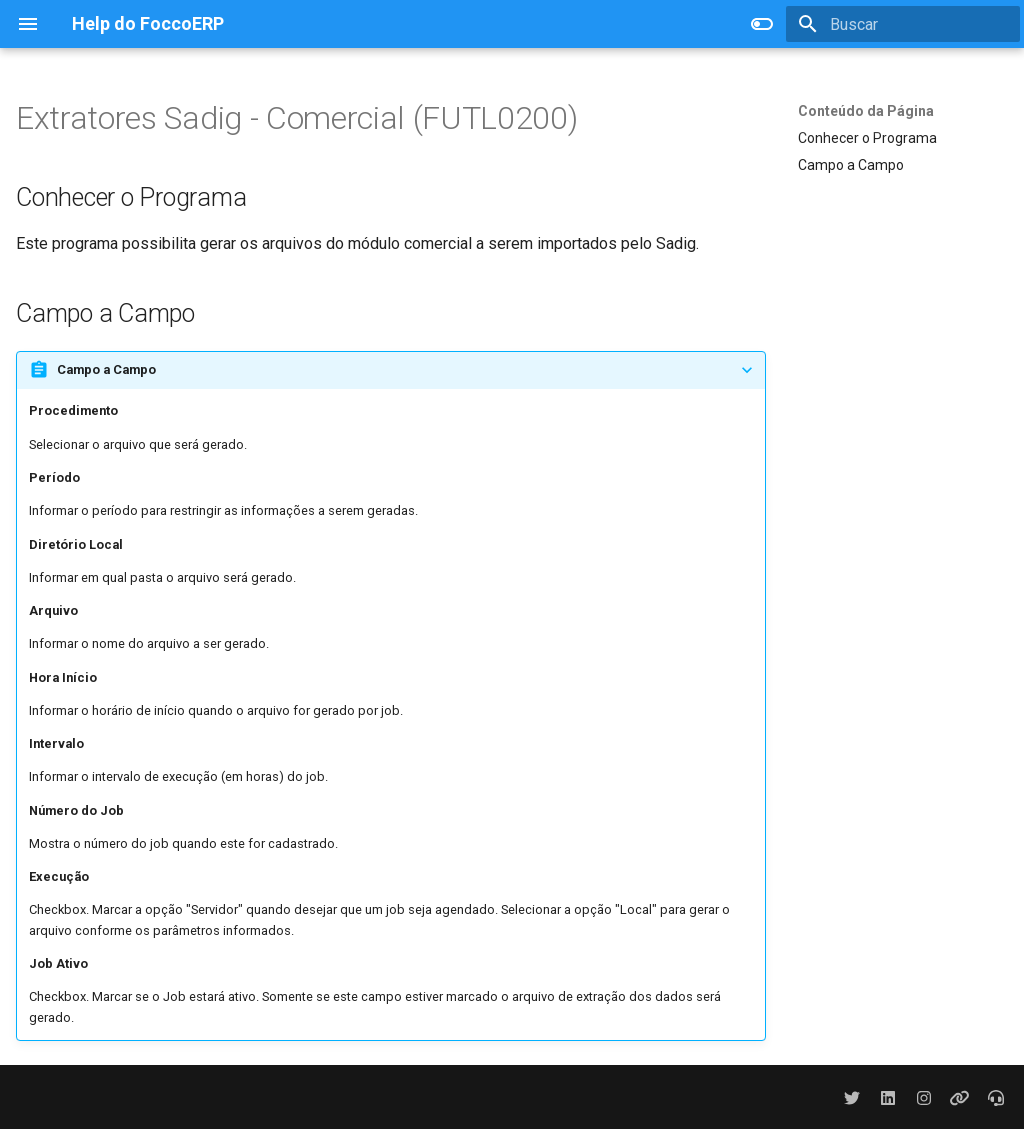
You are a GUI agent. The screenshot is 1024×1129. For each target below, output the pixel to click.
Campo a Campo (851, 165)
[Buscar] (903, 24)
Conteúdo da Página (866, 111)
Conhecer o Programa (867, 138)
